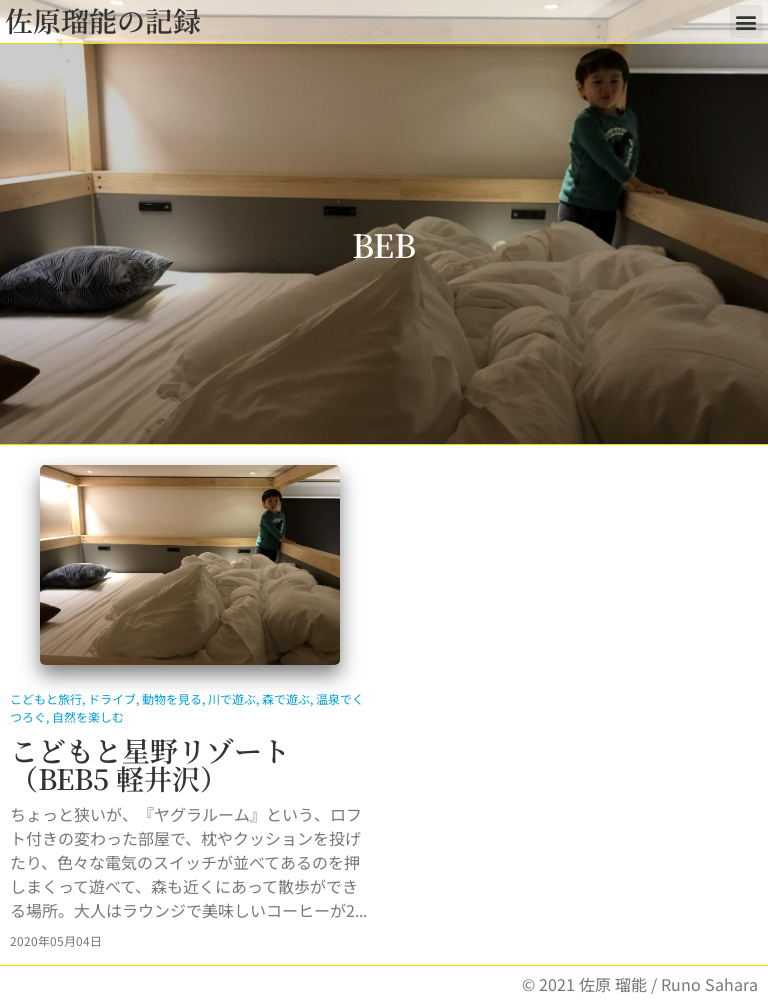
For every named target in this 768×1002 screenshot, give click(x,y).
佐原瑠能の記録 (103, 20)
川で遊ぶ (232, 698)
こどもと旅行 (46, 698)
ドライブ (112, 698)
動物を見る (172, 698)
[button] (746, 21)
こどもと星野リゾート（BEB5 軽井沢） (150, 764)
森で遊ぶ (286, 698)
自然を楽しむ (88, 716)
